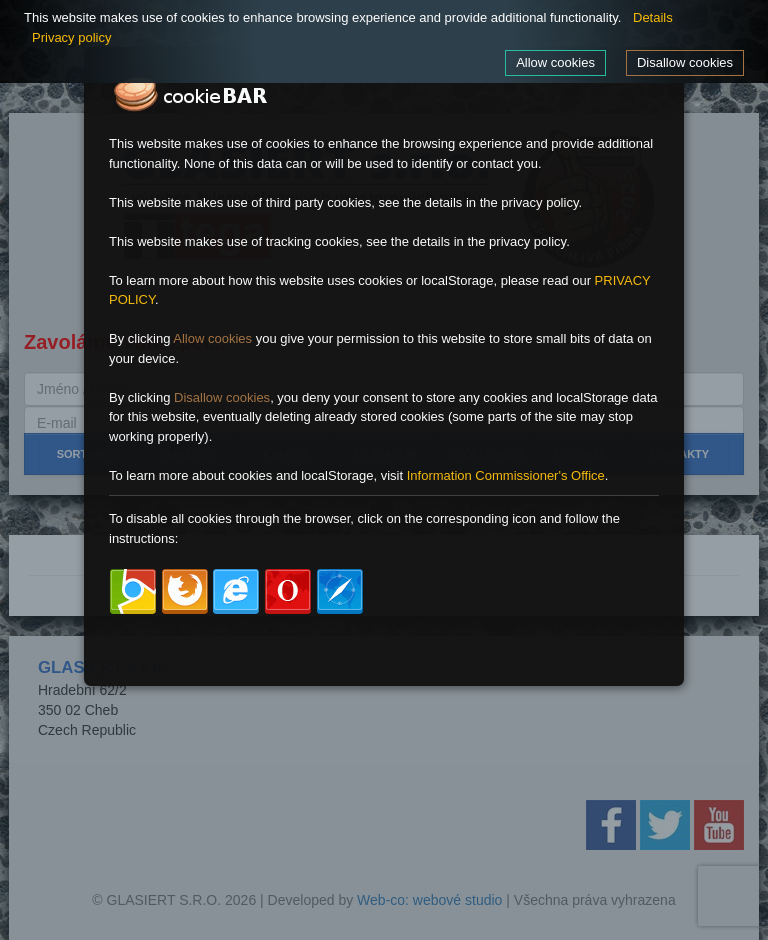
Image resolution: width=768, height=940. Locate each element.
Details (653, 17)
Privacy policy (71, 37)
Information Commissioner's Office (506, 475)
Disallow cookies (685, 62)
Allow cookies (555, 62)
